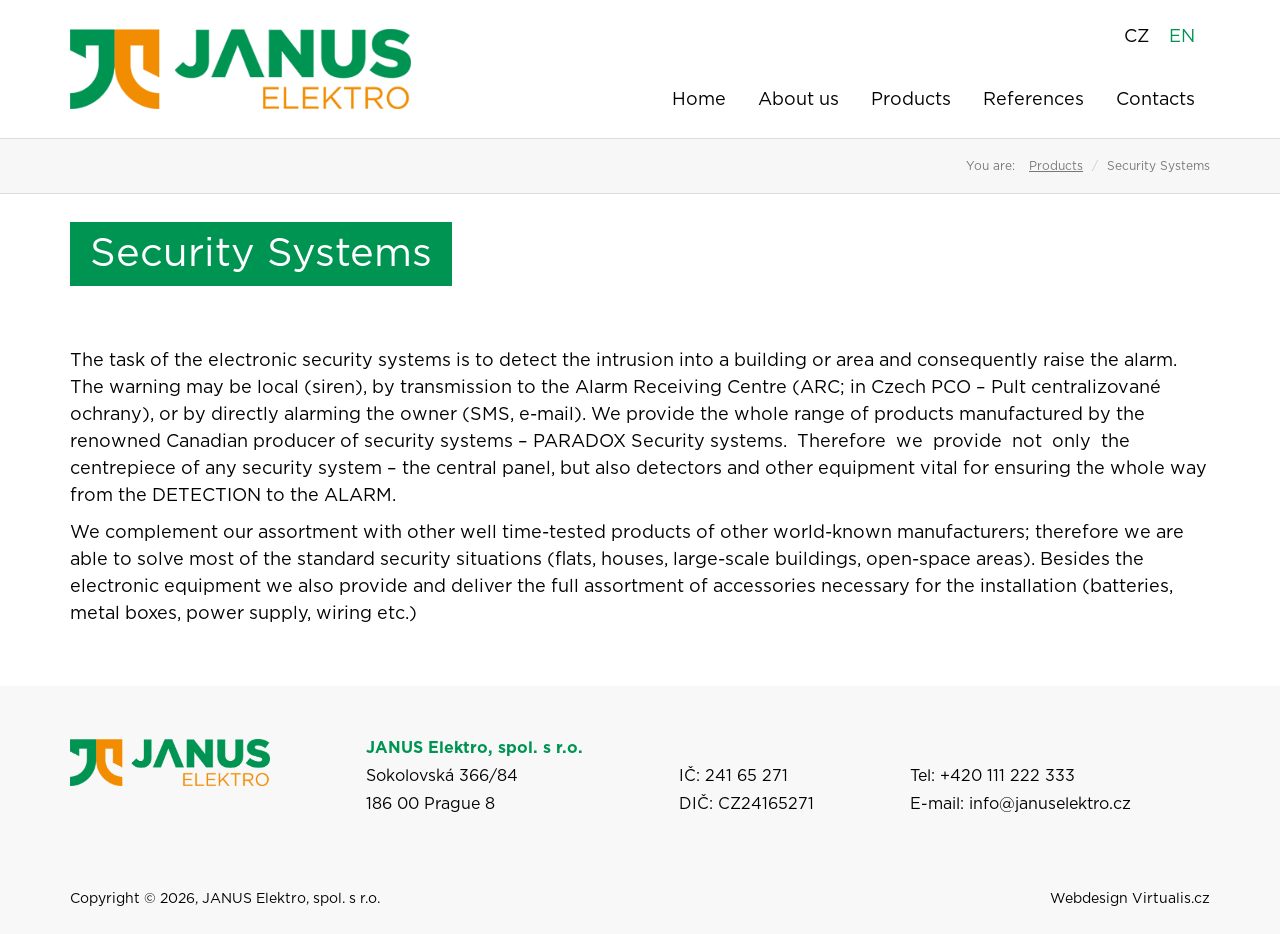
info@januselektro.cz (1050, 804)
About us (798, 100)
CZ (1136, 37)
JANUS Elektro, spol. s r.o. (291, 899)
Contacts (1155, 100)
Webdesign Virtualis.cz (1130, 899)
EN (1182, 37)
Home (699, 100)
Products (911, 100)
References (1033, 100)
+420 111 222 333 (1007, 776)
